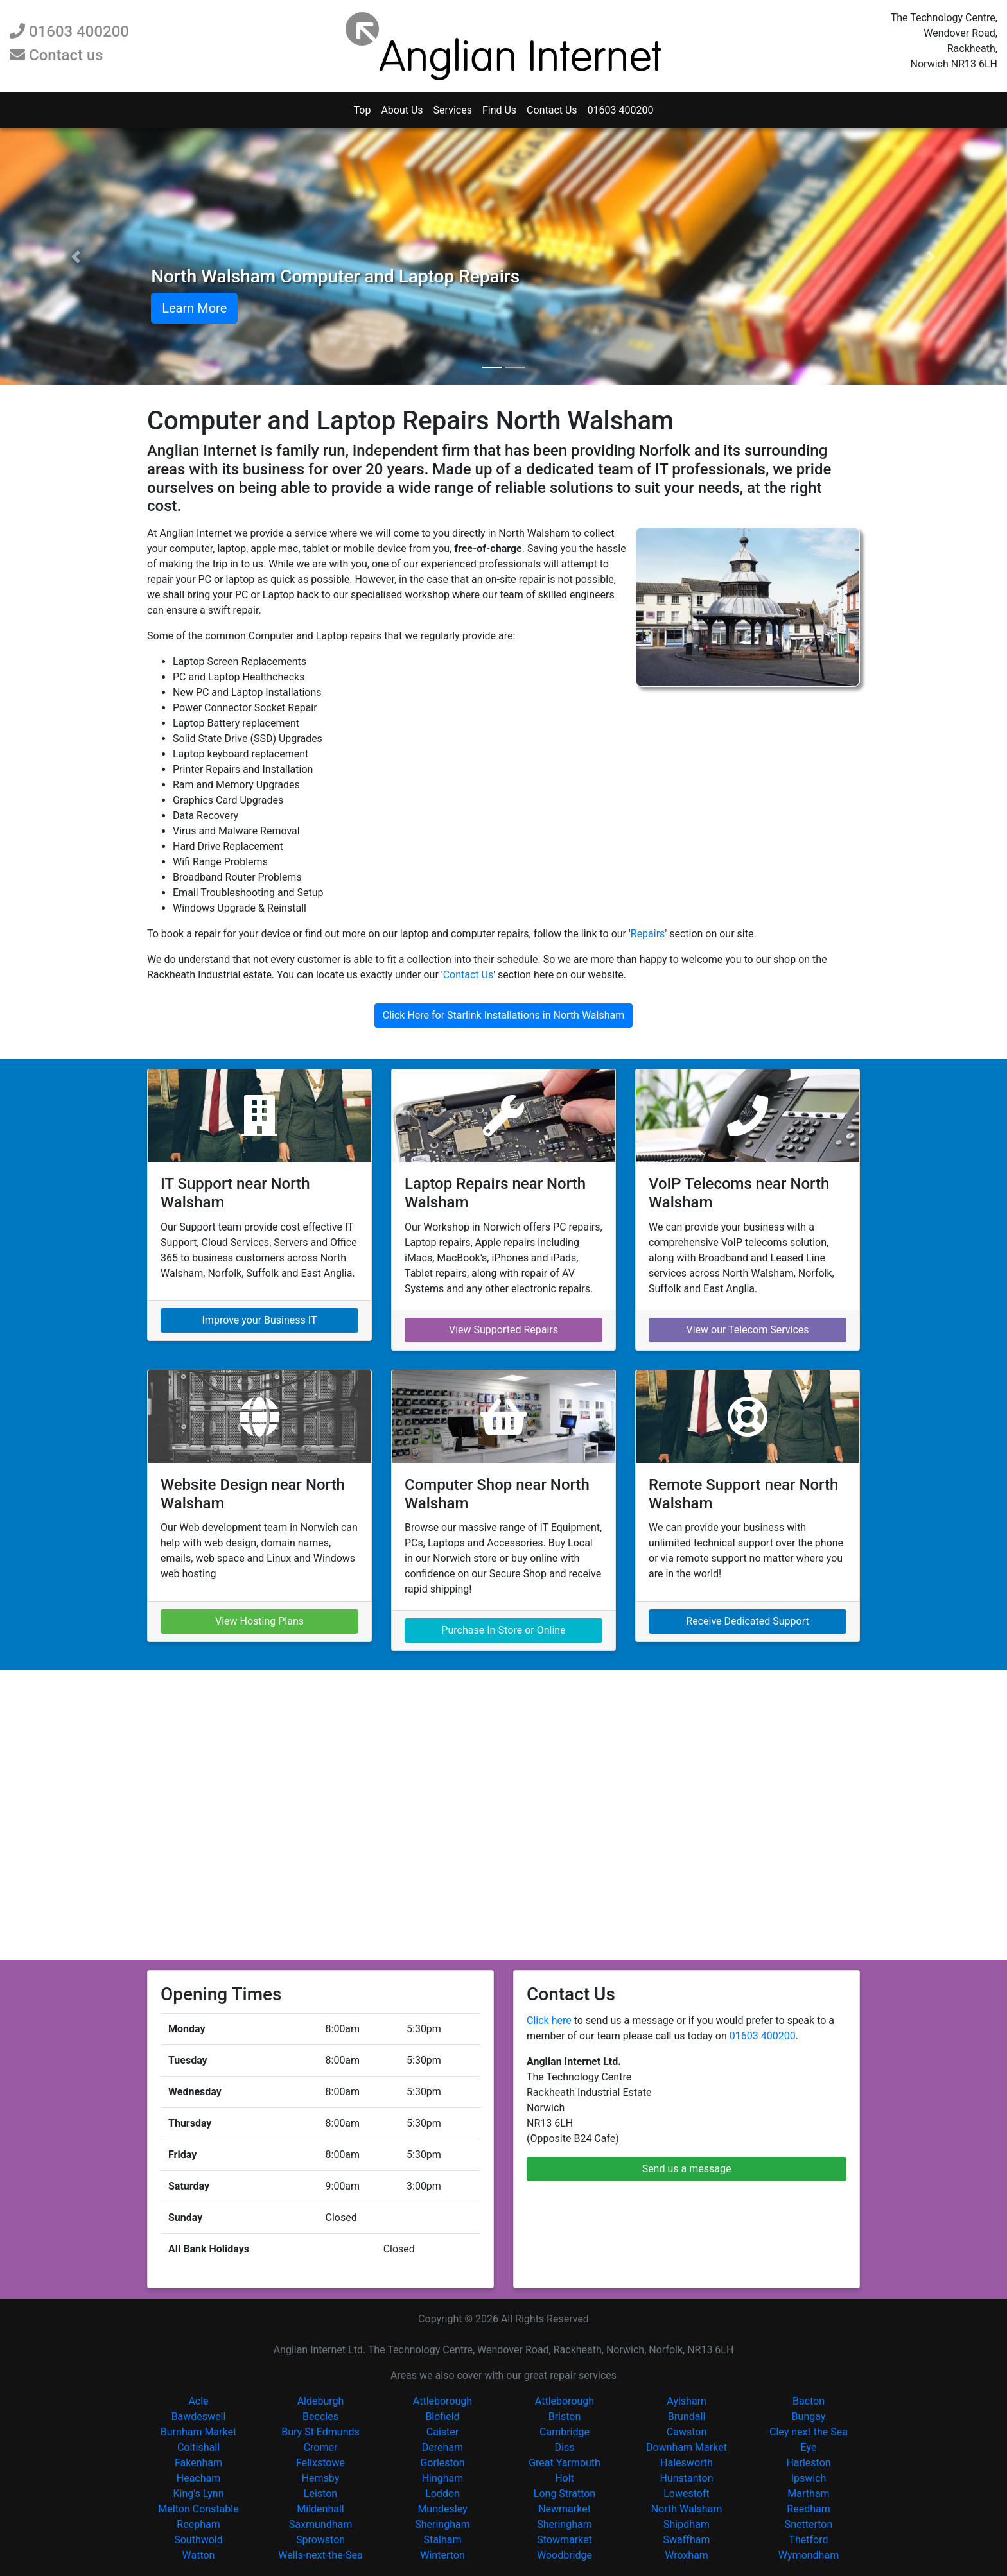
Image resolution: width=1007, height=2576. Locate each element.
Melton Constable (198, 2509)
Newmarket (564, 2509)
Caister (442, 2432)
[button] (75, 256)
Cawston (686, 2432)
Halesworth (686, 2463)
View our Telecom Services (747, 1330)
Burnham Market (198, 2432)
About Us (402, 110)
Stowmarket (564, 2540)
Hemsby (321, 2478)
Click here (549, 2020)
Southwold (198, 2540)
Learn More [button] (194, 308)
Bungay (809, 2416)
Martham (808, 2493)
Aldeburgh (320, 2401)
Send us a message (686, 2169)
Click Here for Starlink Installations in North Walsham (503, 1015)
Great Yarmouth (564, 2463)
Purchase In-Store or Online (503, 1630)
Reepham (198, 2524)
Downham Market (686, 2447)
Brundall (687, 2416)
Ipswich (809, 2478)
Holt (564, 2478)
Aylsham (686, 2401)
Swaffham (686, 2540)
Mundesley (442, 2509)
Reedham (808, 2509)
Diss (565, 2447)
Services (452, 110)
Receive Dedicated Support (747, 1621)
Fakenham (198, 2463)
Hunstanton (686, 2478)
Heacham (199, 2478)
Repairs (648, 934)
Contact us (56, 55)
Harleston (808, 2463)
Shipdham (686, 2524)
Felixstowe (320, 2463)
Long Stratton (564, 2493)
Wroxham (686, 2555)
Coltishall (198, 2447)
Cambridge (564, 2432)
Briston (564, 2416)
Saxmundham (320, 2524)
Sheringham (442, 2524)
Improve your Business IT (259, 1320)
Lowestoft (686, 2493)
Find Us (499, 110)
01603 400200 (69, 31)
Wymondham (808, 2555)
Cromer (321, 2447)
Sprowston (320, 2540)
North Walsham (686, 2509)
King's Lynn (198, 2493)
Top (362, 110)
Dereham (442, 2447)
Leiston (320, 2493)
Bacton (808, 2401)
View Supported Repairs (503, 1330)
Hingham (443, 2478)
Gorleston (442, 2463)
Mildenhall (320, 2509)
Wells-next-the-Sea (320, 2555)
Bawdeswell (198, 2416)
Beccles (320, 2416)
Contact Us (552, 110)
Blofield (442, 2416)
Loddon (442, 2493)
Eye (809, 2447)
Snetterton (809, 2524)
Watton (198, 2555)
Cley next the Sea (808, 2432)
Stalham (443, 2540)
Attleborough (442, 2401)
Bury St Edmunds (320, 2432)
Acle (198, 2401)
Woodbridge (564, 2555)
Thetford (808, 2540)
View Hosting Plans (259, 1621)
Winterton (442, 2555)
